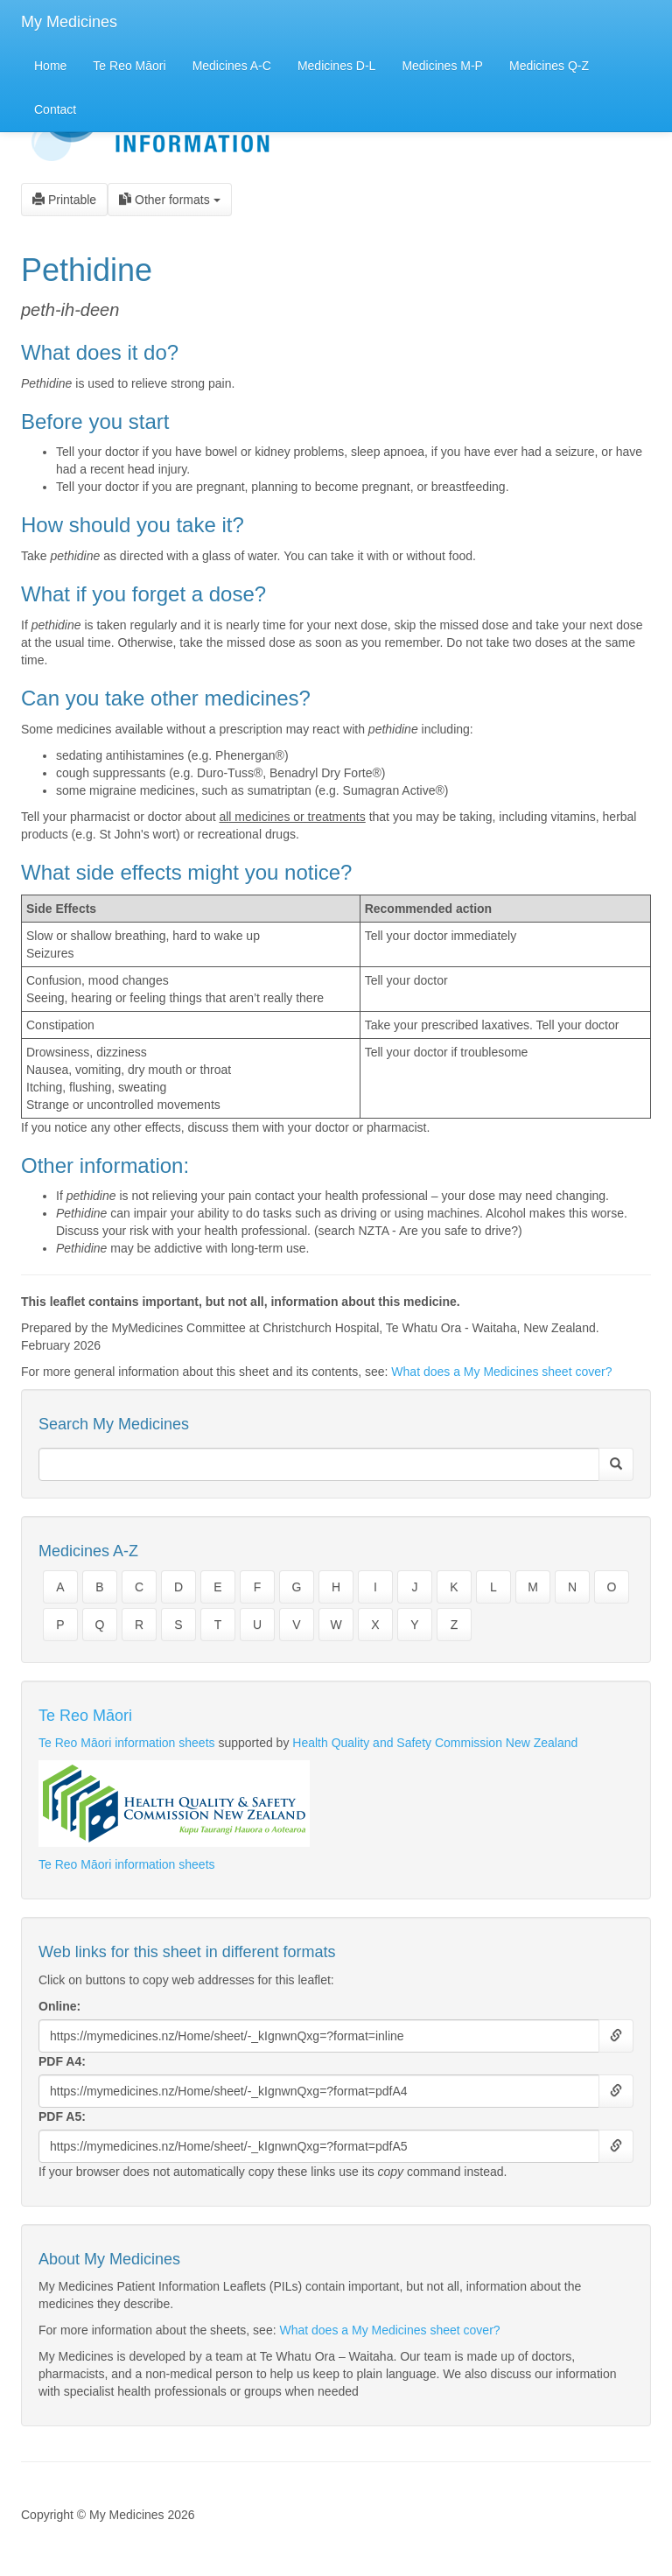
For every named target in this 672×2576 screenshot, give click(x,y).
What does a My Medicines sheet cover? (501, 1372)
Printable (64, 200)
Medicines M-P (442, 66)
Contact (55, 109)
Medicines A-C (231, 66)
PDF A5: (62, 2116)
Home (50, 66)
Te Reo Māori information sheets (126, 1743)
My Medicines (69, 22)
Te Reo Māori (129, 66)
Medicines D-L (336, 66)
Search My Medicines (113, 1424)
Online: (59, 2006)
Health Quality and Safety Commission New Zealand (435, 1743)
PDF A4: (62, 2061)
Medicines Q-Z (549, 66)
